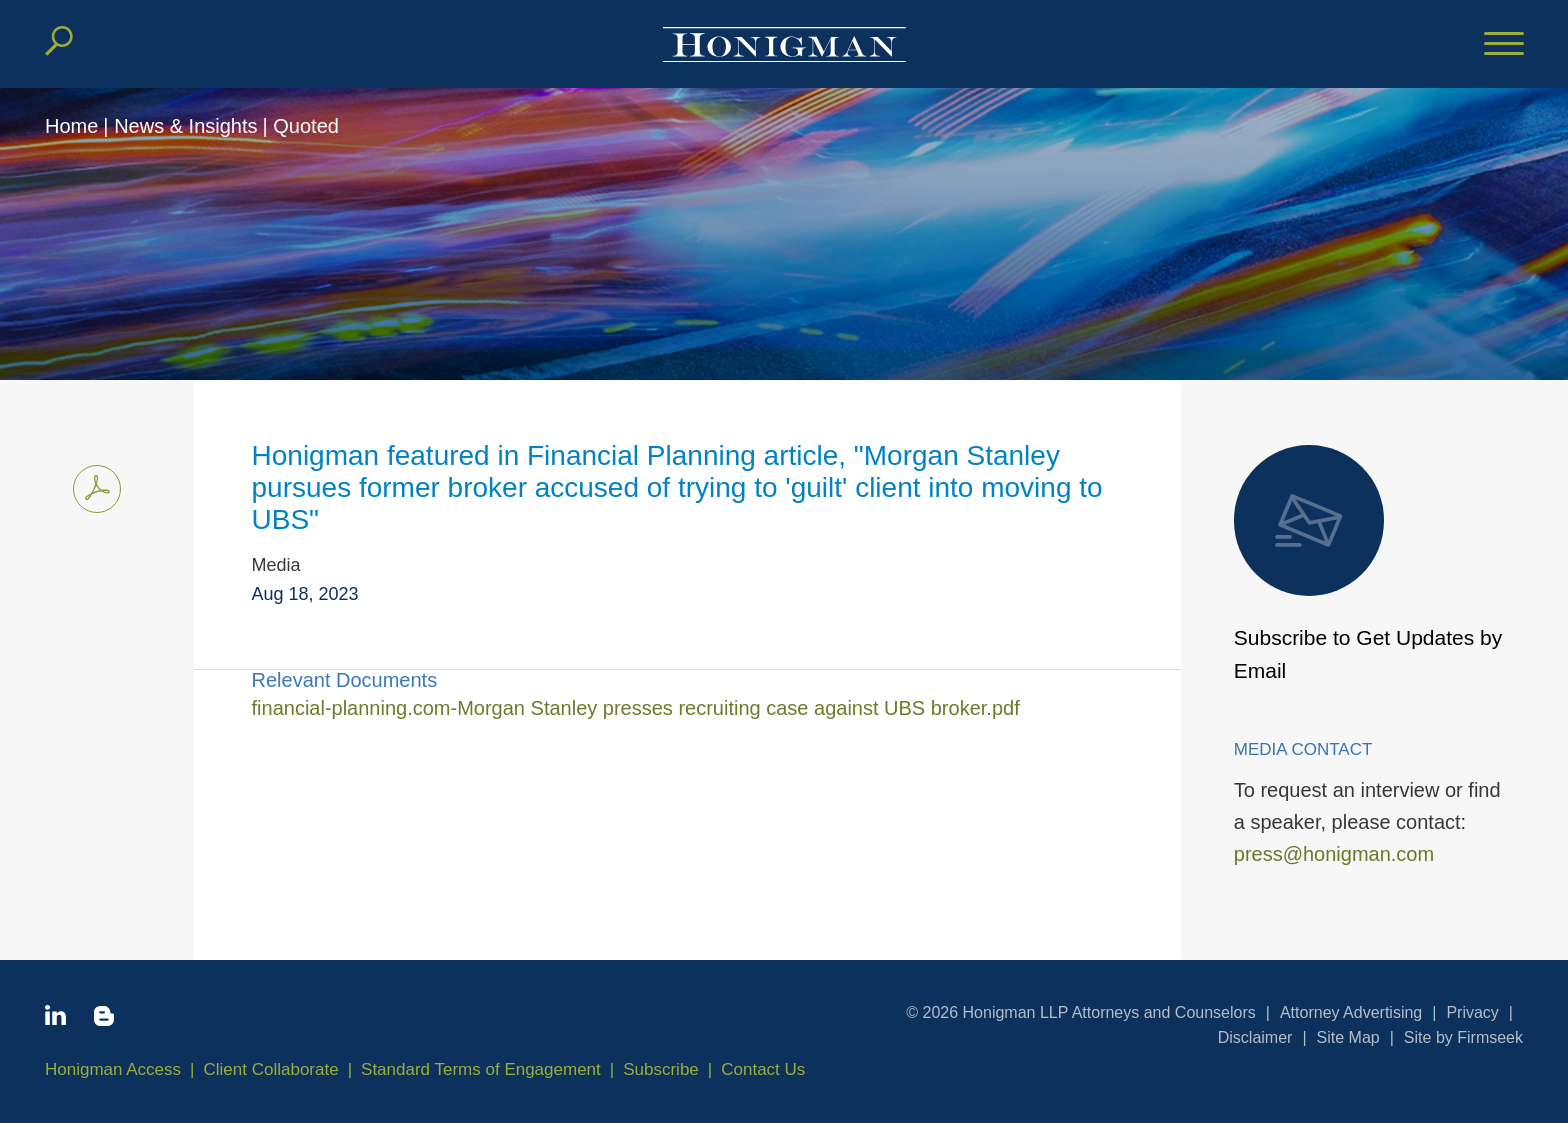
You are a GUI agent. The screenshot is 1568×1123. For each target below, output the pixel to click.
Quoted (306, 126)
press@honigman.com (1334, 854)
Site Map (1348, 1037)
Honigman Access (113, 1069)
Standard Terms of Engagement (481, 1069)
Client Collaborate (271, 1069)
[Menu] (1504, 45)
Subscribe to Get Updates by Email (1368, 563)
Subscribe (661, 1069)
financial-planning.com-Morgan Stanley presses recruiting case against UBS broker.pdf (636, 708)
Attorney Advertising (1351, 1012)
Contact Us (763, 1069)
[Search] (59, 41)
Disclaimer (1255, 1037)
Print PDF (91, 485)
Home (71, 126)
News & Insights (185, 126)
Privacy (1472, 1012)
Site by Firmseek (1463, 1037)
